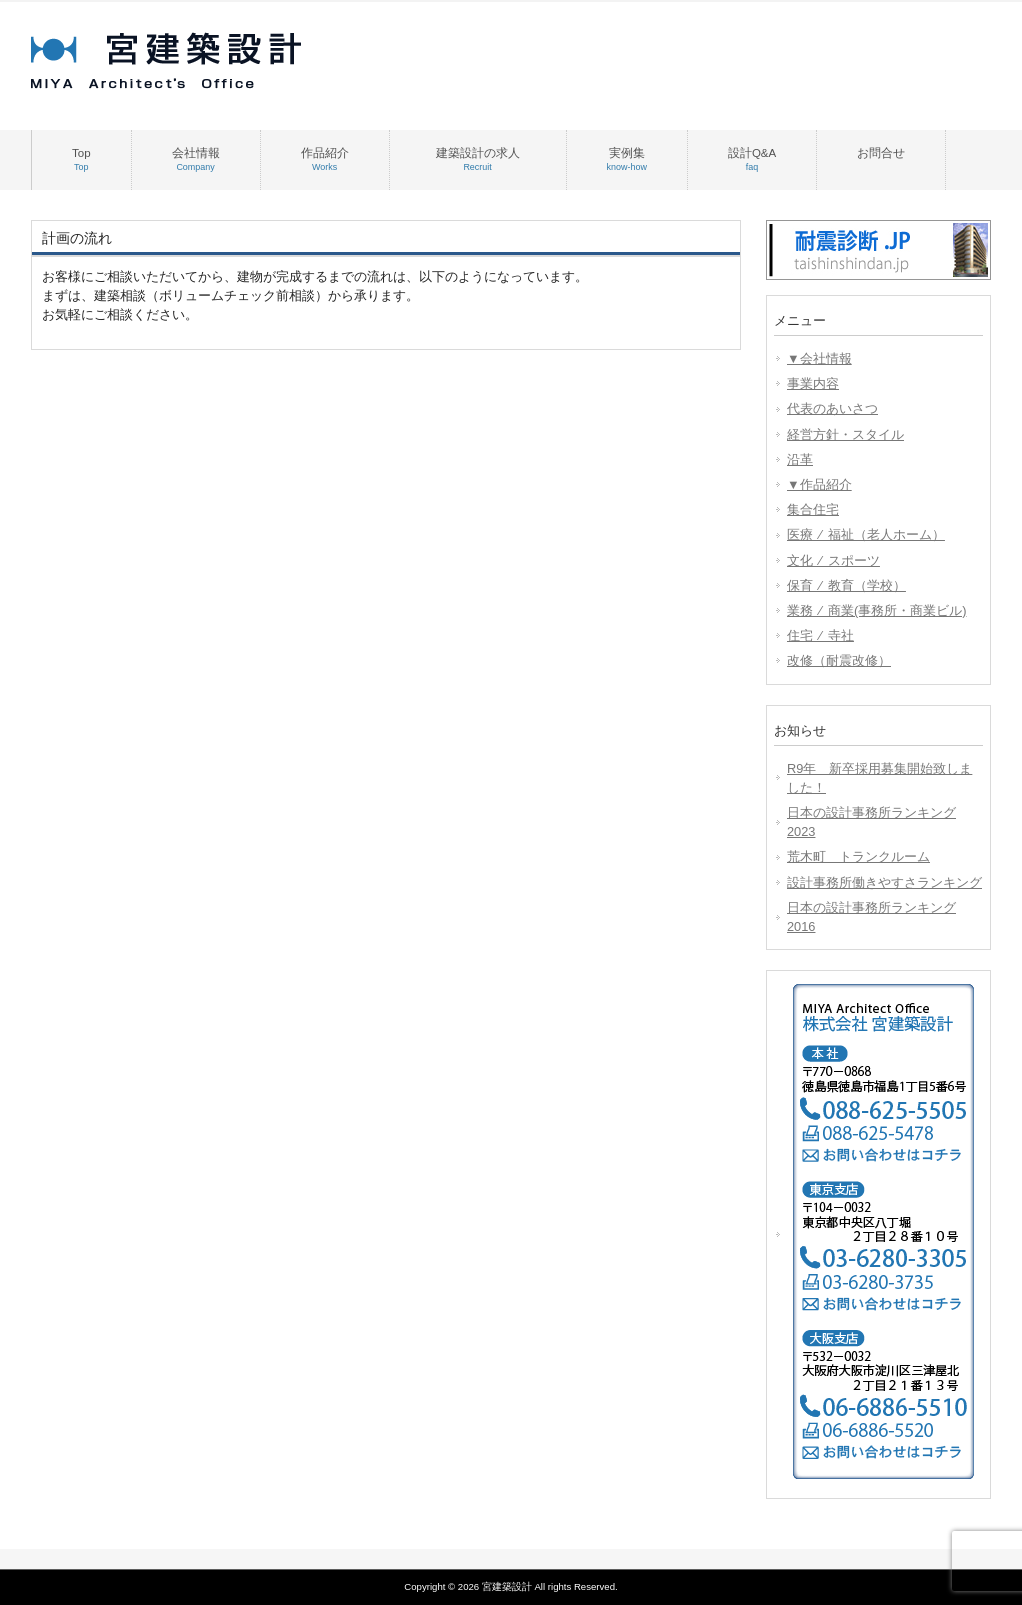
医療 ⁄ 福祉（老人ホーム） (866, 534)
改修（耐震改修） (839, 660)
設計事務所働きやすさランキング (884, 882)
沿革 (800, 459)
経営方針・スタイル (845, 434)
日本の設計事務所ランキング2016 (871, 917)
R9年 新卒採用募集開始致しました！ (879, 778)
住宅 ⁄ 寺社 (820, 635)
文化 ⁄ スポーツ (833, 560)
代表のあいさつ (832, 408)
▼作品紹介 (819, 484)
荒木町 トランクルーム (858, 856)
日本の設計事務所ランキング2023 (871, 822)
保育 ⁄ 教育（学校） (846, 585)
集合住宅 (813, 509)
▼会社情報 (819, 358)
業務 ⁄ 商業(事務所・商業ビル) (876, 610)
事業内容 (813, 383)
